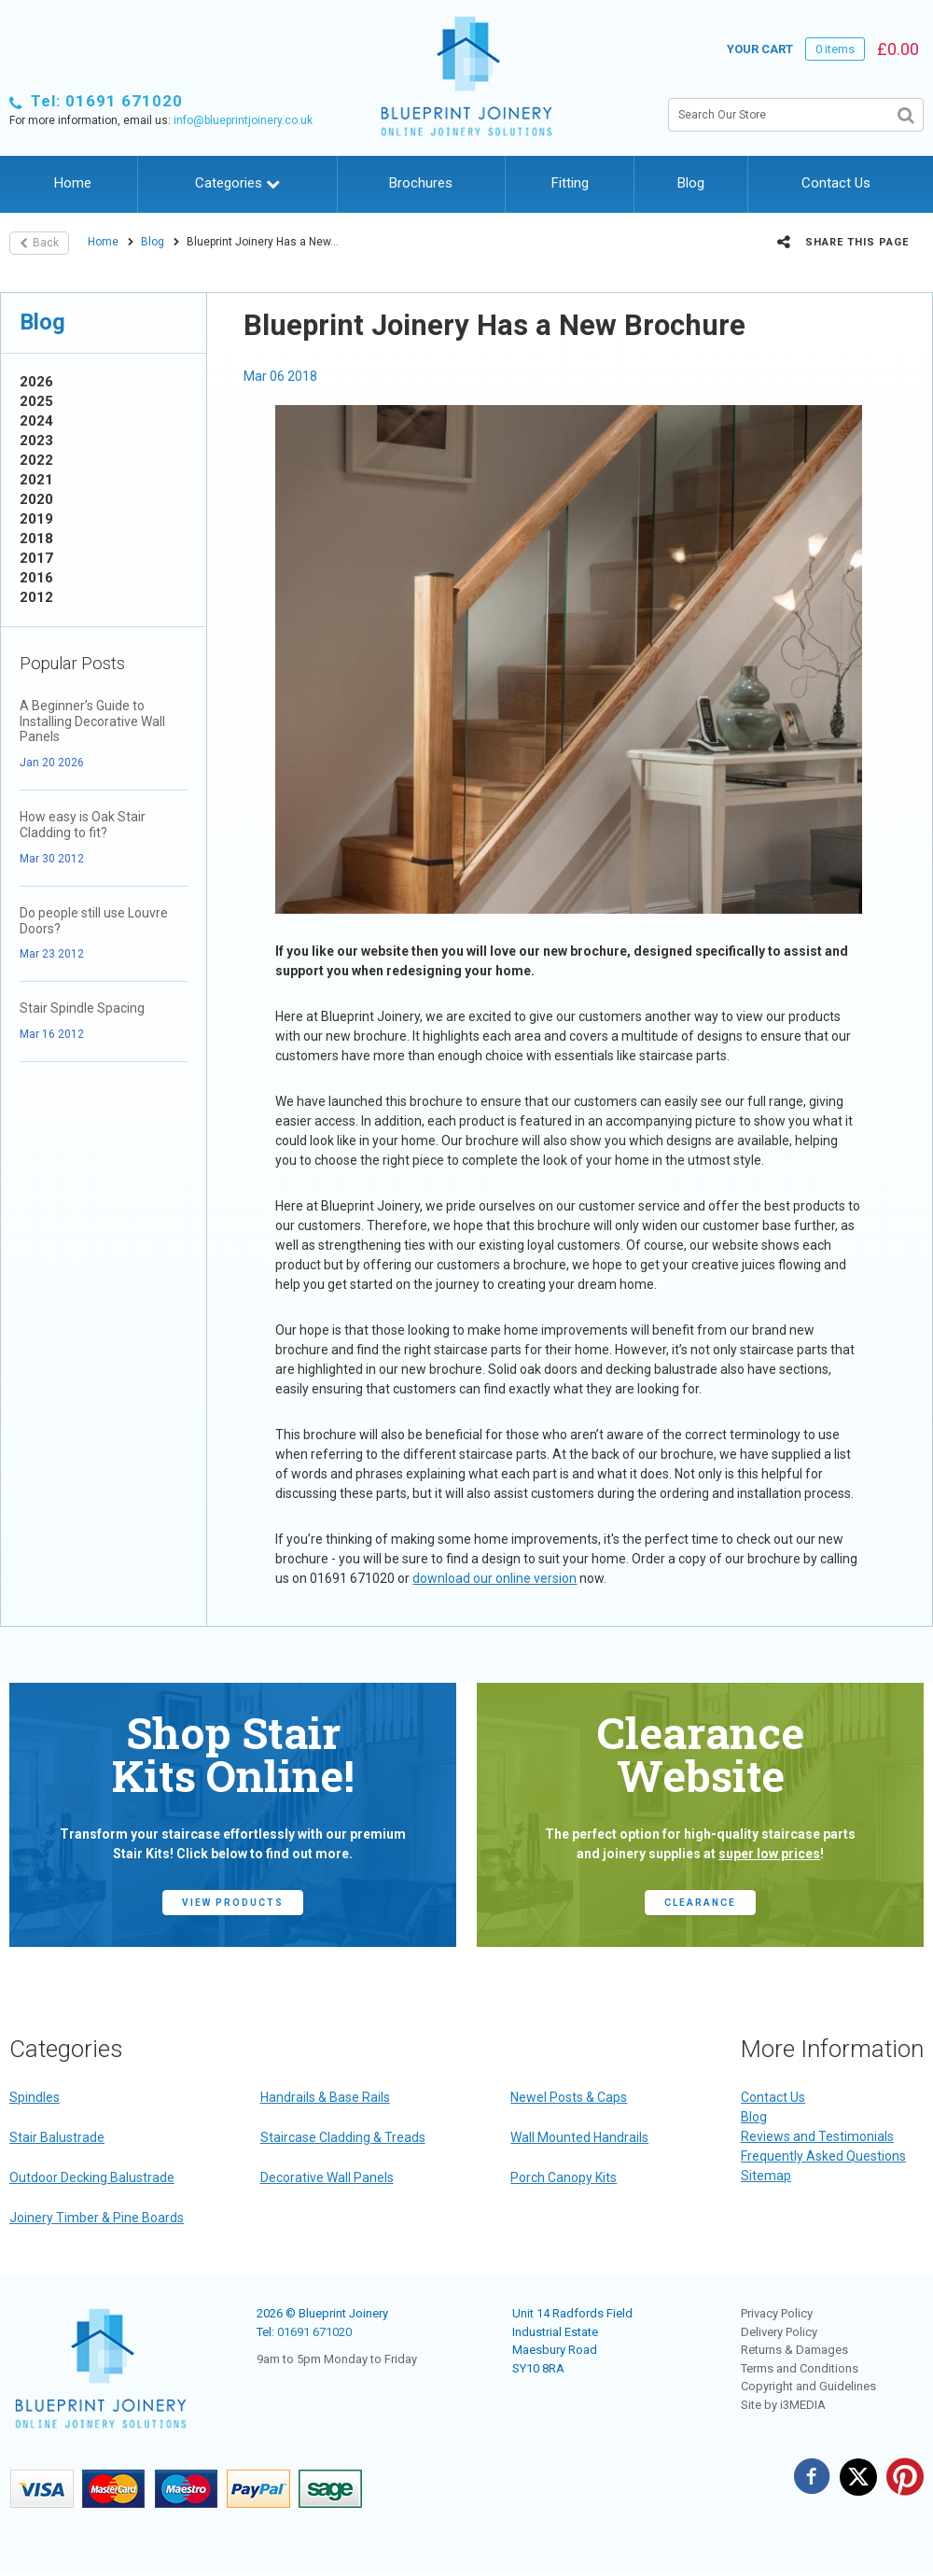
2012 (36, 597)
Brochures (421, 183)
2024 (36, 421)
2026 (36, 381)
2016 (36, 577)
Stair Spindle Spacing (82, 1008)
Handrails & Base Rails (325, 2097)
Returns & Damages (794, 2350)
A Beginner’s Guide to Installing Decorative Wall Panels (92, 721)
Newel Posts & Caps (568, 2097)
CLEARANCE (700, 1902)
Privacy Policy (777, 2313)
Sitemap (766, 2175)
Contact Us (835, 183)
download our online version (494, 1578)
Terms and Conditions (799, 2368)
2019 (36, 519)
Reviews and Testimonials (817, 2136)
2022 (36, 460)
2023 (36, 440)
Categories (237, 183)
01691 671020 (314, 2332)
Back (39, 242)
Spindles (34, 2097)
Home (72, 183)
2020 (36, 499)
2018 (36, 538)
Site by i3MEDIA (783, 2405)
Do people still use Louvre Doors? (94, 920)
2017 (36, 558)
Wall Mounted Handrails (579, 2137)
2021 (36, 479)
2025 (36, 401)
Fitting (570, 183)
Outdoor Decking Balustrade (91, 2177)
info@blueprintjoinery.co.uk (243, 120)
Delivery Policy (779, 2332)
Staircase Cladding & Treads (342, 2137)
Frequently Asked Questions (823, 2156)
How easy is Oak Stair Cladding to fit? (83, 824)
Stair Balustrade (56, 2137)
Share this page (843, 241)
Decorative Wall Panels (327, 2177)
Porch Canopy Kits (563, 2177)
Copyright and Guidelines (808, 2386)
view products (233, 1902)
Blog (690, 183)
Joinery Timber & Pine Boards (96, 2217)
